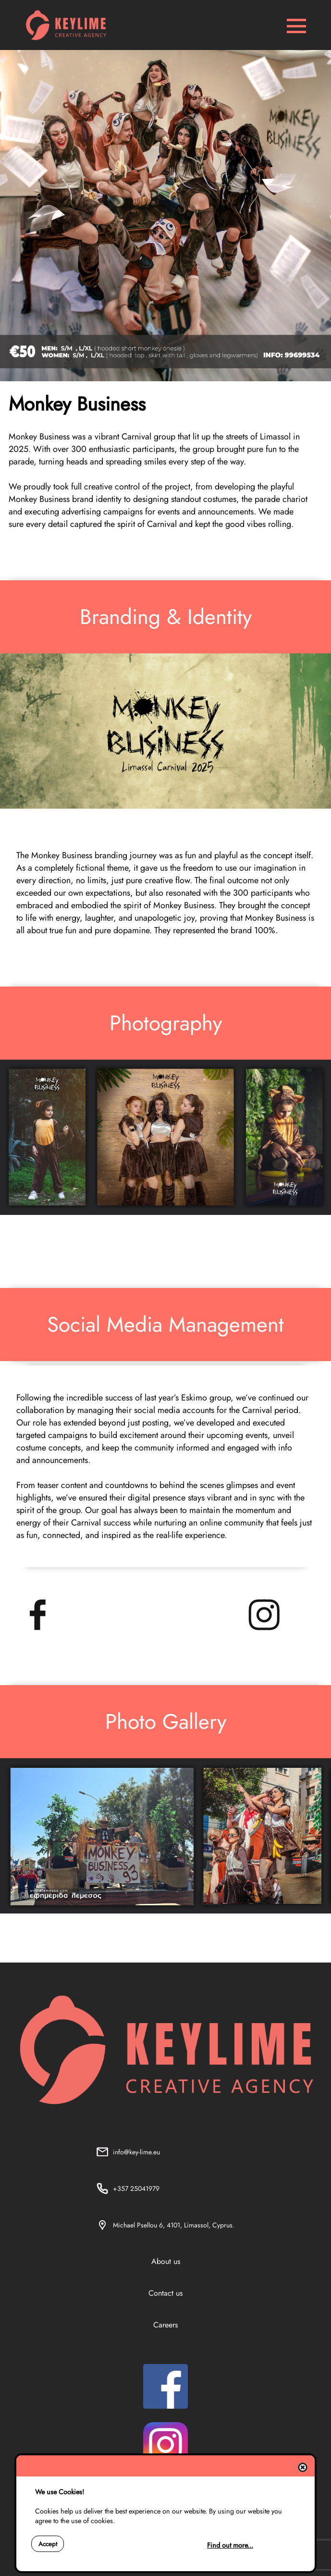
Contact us (165, 2293)
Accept (47, 2544)
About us (165, 2261)
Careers (165, 2324)
